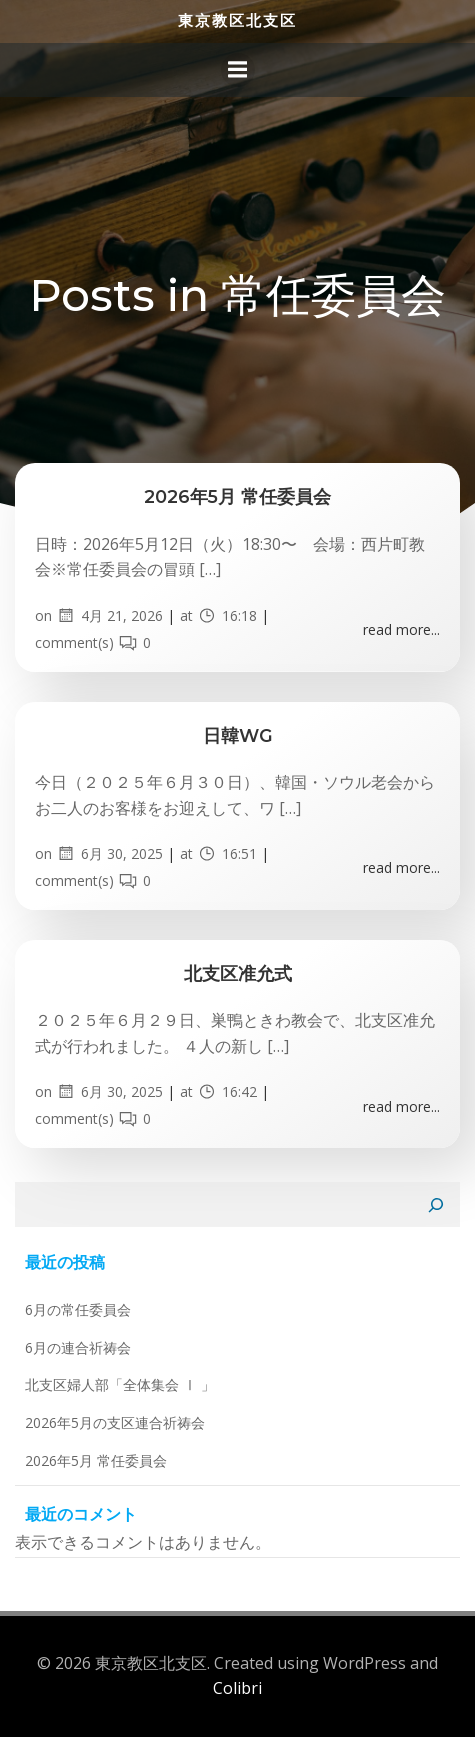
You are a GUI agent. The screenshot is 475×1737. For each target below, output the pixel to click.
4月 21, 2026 (109, 615)
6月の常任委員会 (78, 1309)
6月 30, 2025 (109, 853)
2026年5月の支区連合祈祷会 (115, 1422)
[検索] (436, 1205)
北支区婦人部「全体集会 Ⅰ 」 (120, 1384)
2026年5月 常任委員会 (96, 1460)
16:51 (227, 853)
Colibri (237, 1688)
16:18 (227, 615)
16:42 (227, 1091)
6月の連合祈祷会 (78, 1347)
